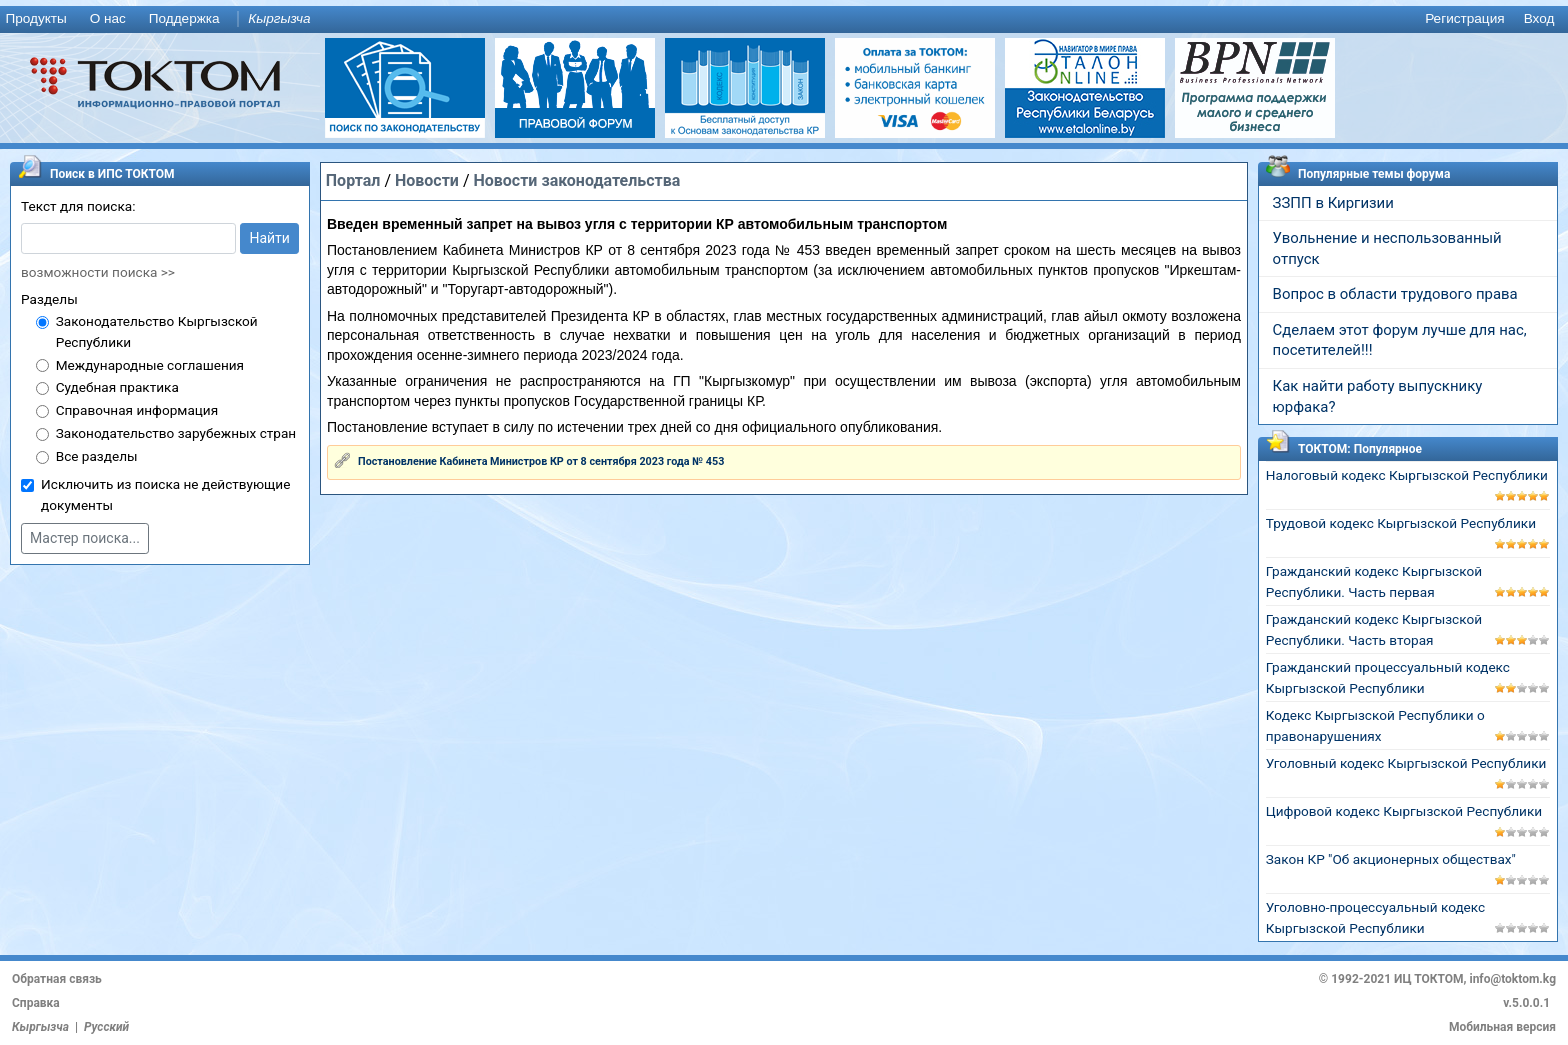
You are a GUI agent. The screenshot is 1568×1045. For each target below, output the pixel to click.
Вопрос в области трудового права (1395, 294)
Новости (427, 180)
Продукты (35, 18)
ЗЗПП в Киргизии (1333, 203)
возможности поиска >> (98, 272)
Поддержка (184, 18)
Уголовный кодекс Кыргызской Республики (1406, 763)
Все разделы (97, 456)
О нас (108, 18)
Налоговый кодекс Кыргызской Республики (1407, 475)
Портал (353, 180)
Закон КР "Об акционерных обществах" (1391, 859)
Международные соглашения (150, 365)
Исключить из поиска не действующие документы (165, 494)
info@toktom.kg (1512, 979)
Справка (36, 1003)
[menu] (784, 19)
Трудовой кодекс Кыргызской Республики (1401, 523)
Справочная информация (137, 410)
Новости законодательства (576, 180)
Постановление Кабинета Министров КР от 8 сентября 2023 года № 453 (541, 461)
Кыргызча (279, 18)
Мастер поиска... (85, 538)
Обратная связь (57, 979)
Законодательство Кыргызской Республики (157, 331)
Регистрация (1464, 18)
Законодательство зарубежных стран (176, 433)
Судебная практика (117, 387)
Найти (269, 238)
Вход (1539, 18)
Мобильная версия (1502, 1027)
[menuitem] (40, 19)
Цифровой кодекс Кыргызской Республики (1404, 811)
